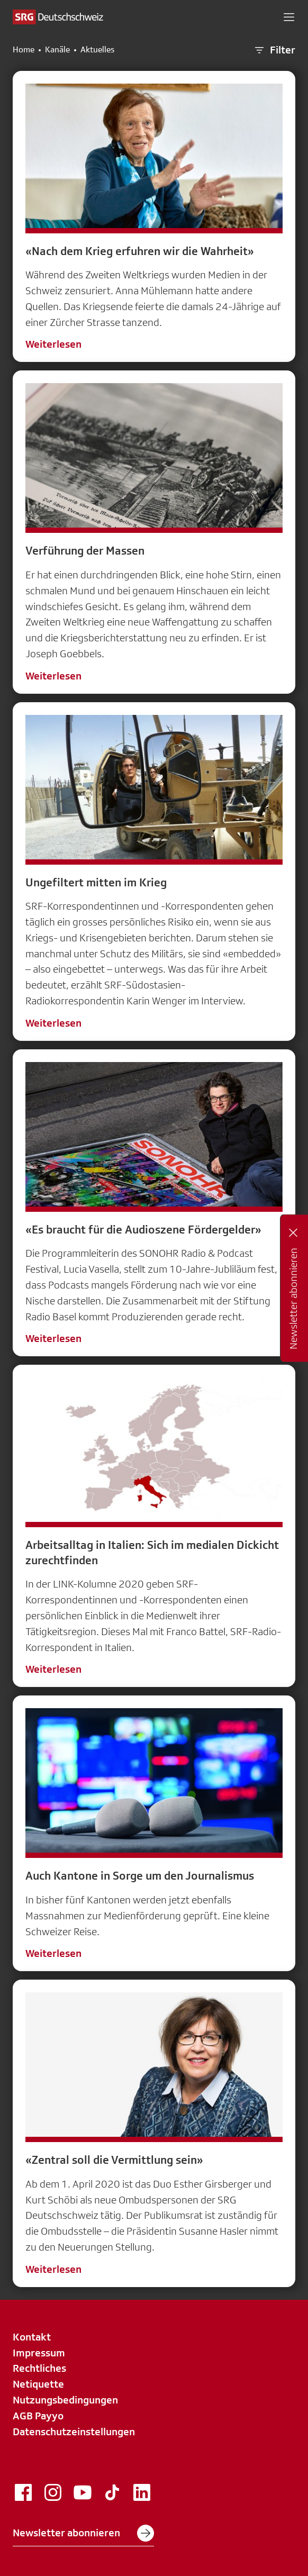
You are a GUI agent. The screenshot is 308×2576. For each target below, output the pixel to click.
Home (23, 50)
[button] (289, 17)
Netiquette (38, 2384)
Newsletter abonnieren (83, 2533)
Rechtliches (39, 2368)
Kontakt (32, 2337)
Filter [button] (274, 50)
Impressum (39, 2353)
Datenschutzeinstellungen (74, 2431)
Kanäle (57, 50)
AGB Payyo (38, 2415)
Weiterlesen (53, 344)
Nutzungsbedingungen (65, 2400)
